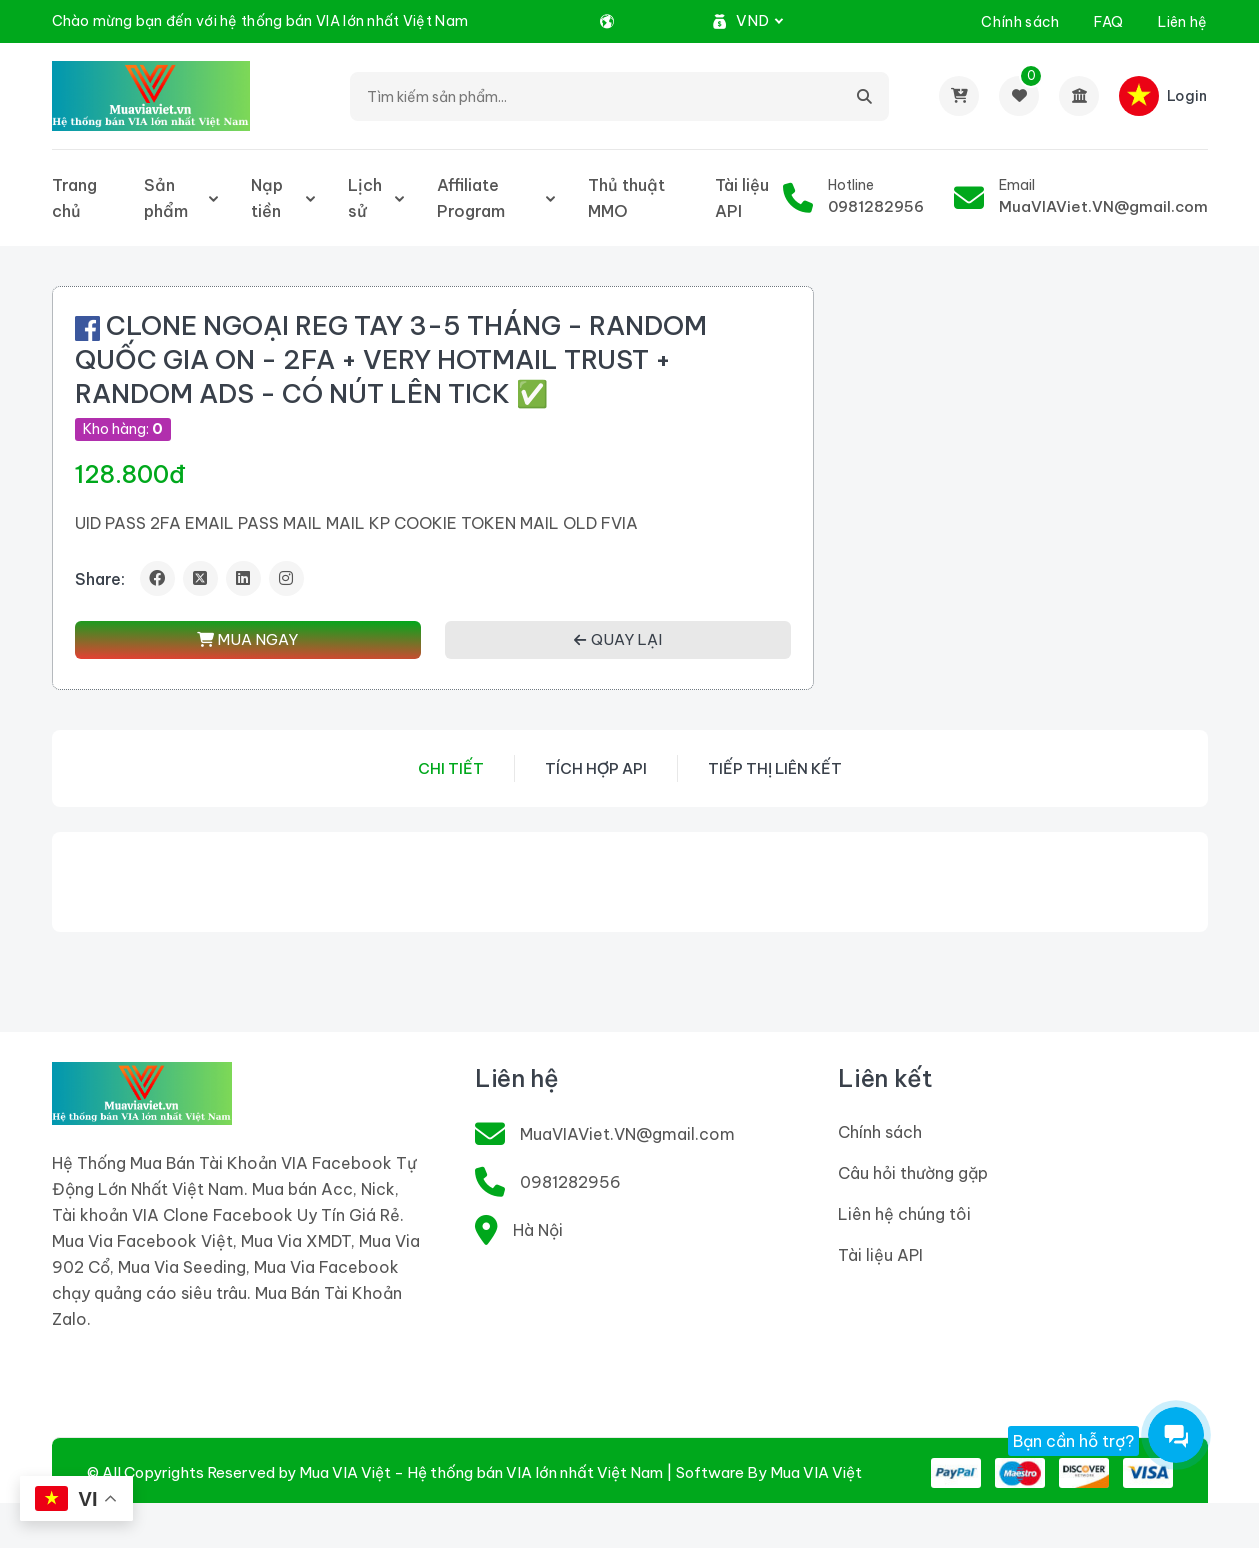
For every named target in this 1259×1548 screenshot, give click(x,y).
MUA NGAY (247, 639)
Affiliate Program (471, 198)
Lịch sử (365, 198)
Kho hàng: (123, 429)
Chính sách (1020, 22)
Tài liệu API (742, 198)
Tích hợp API (596, 768)
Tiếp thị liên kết (775, 768)
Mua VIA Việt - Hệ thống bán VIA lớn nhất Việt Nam (481, 1472)
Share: (100, 579)
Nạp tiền (267, 198)
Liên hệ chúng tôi (904, 1214)
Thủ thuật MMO (626, 198)
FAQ (1108, 22)
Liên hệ (1182, 22)
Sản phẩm (166, 198)
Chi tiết (451, 768)
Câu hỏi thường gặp (913, 1173)
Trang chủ (74, 198)
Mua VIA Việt (816, 1472)
